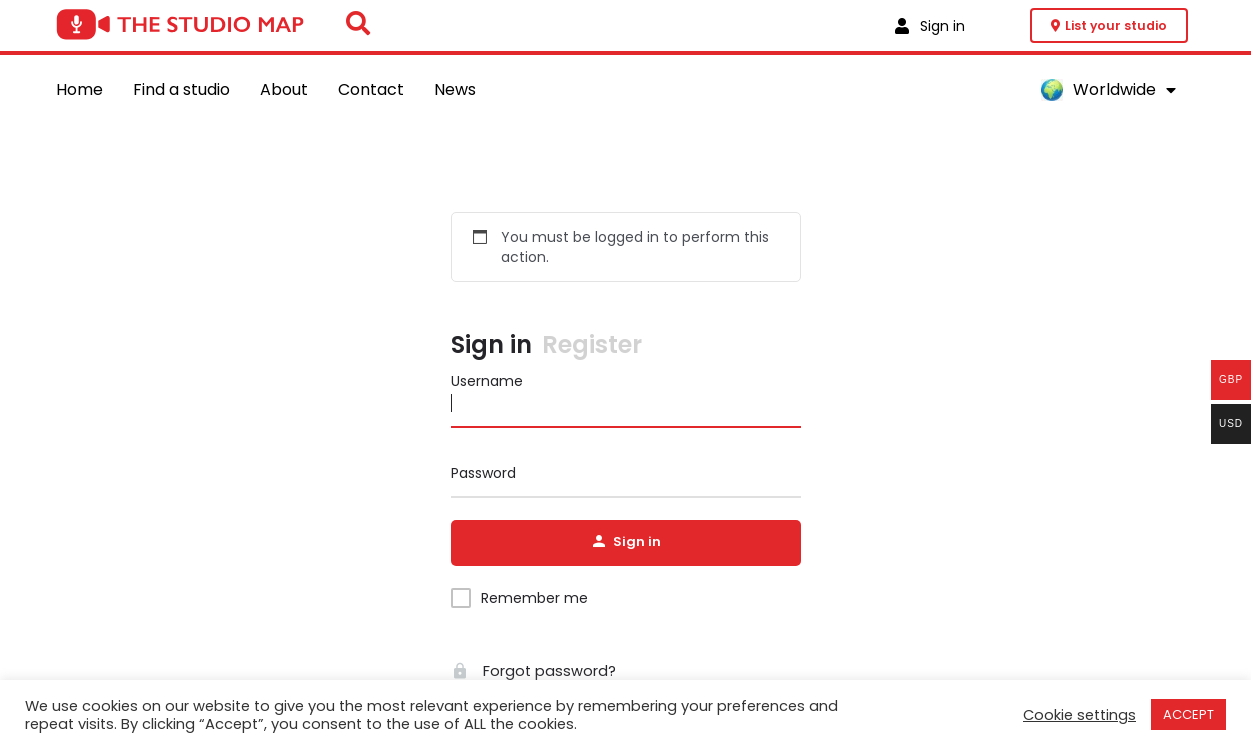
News (455, 89)
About (284, 89)
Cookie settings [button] (1079, 715)
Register (592, 346)
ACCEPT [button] (1188, 714)
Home (79, 89)
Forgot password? (528, 673)
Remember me (534, 600)
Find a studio (181, 89)
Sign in (491, 346)
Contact (371, 89)
